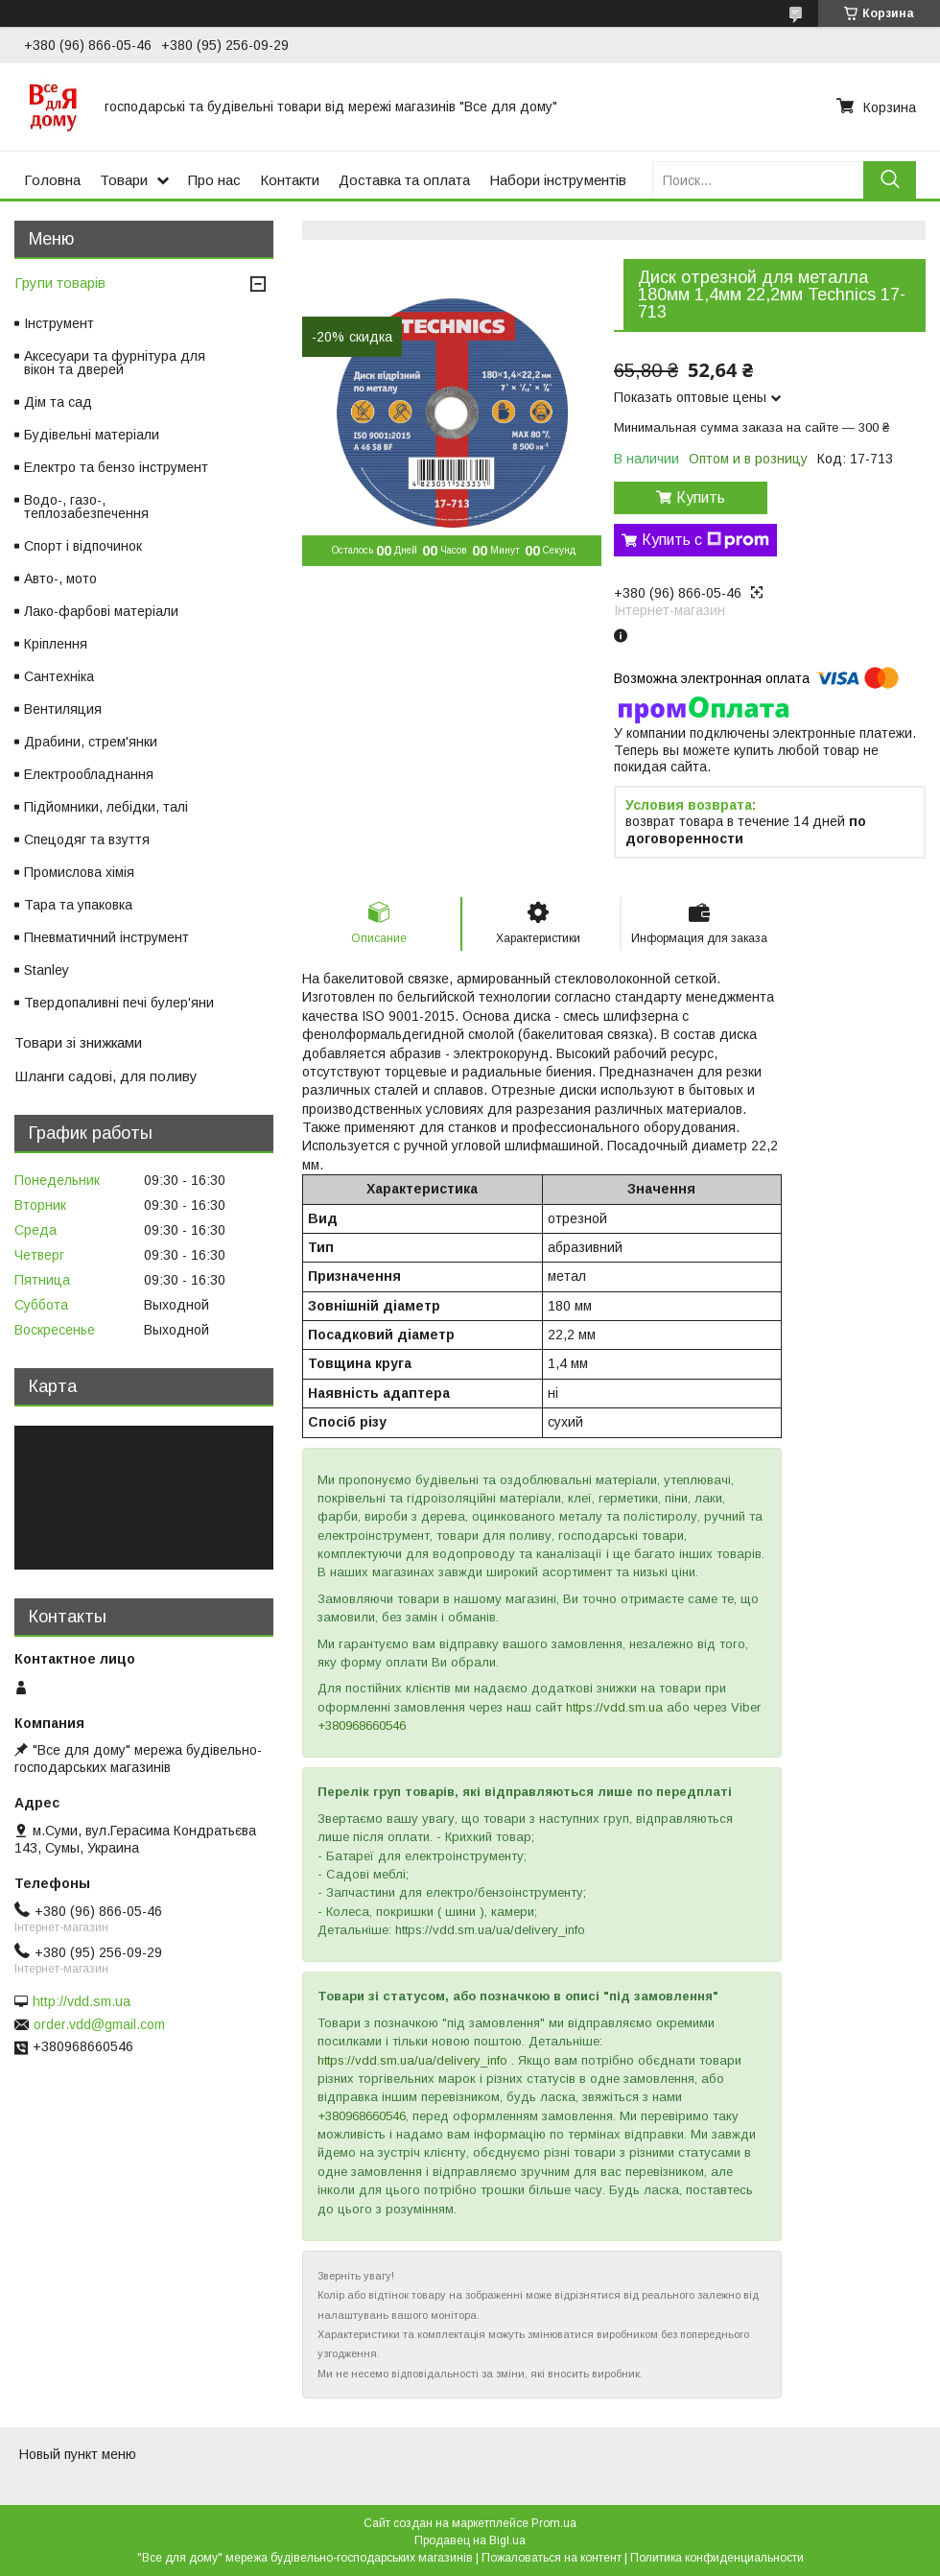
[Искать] (889, 180)
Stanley (46, 970)
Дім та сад (58, 402)
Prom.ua (553, 2523)
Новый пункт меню (77, 2454)
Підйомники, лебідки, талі (106, 807)
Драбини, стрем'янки (90, 741)
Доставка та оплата (404, 180)
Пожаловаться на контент (552, 2557)
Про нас (214, 180)
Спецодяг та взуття (87, 839)
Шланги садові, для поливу (106, 1076)
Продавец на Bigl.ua (470, 2540)
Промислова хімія (79, 872)
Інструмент (59, 323)
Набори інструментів (557, 180)
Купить (700, 497)
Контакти (289, 180)
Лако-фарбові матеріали (101, 611)
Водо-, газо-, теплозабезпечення (86, 506)
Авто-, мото (60, 578)
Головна (52, 180)
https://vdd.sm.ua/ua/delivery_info (412, 2060)
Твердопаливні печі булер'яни (119, 1002)
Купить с (705, 540)
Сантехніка (59, 676)
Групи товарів (60, 282)
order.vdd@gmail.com (99, 2024)
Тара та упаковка (78, 904)
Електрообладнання (88, 774)
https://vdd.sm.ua (614, 1707)
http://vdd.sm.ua (81, 2001)
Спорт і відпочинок (83, 546)
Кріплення (55, 643)
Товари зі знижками (78, 1042)
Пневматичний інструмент (106, 937)
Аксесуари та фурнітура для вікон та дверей (114, 362)
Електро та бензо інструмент (116, 467)
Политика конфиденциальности (717, 2557)
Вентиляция (63, 709)
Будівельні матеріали (91, 434)
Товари (124, 180)
